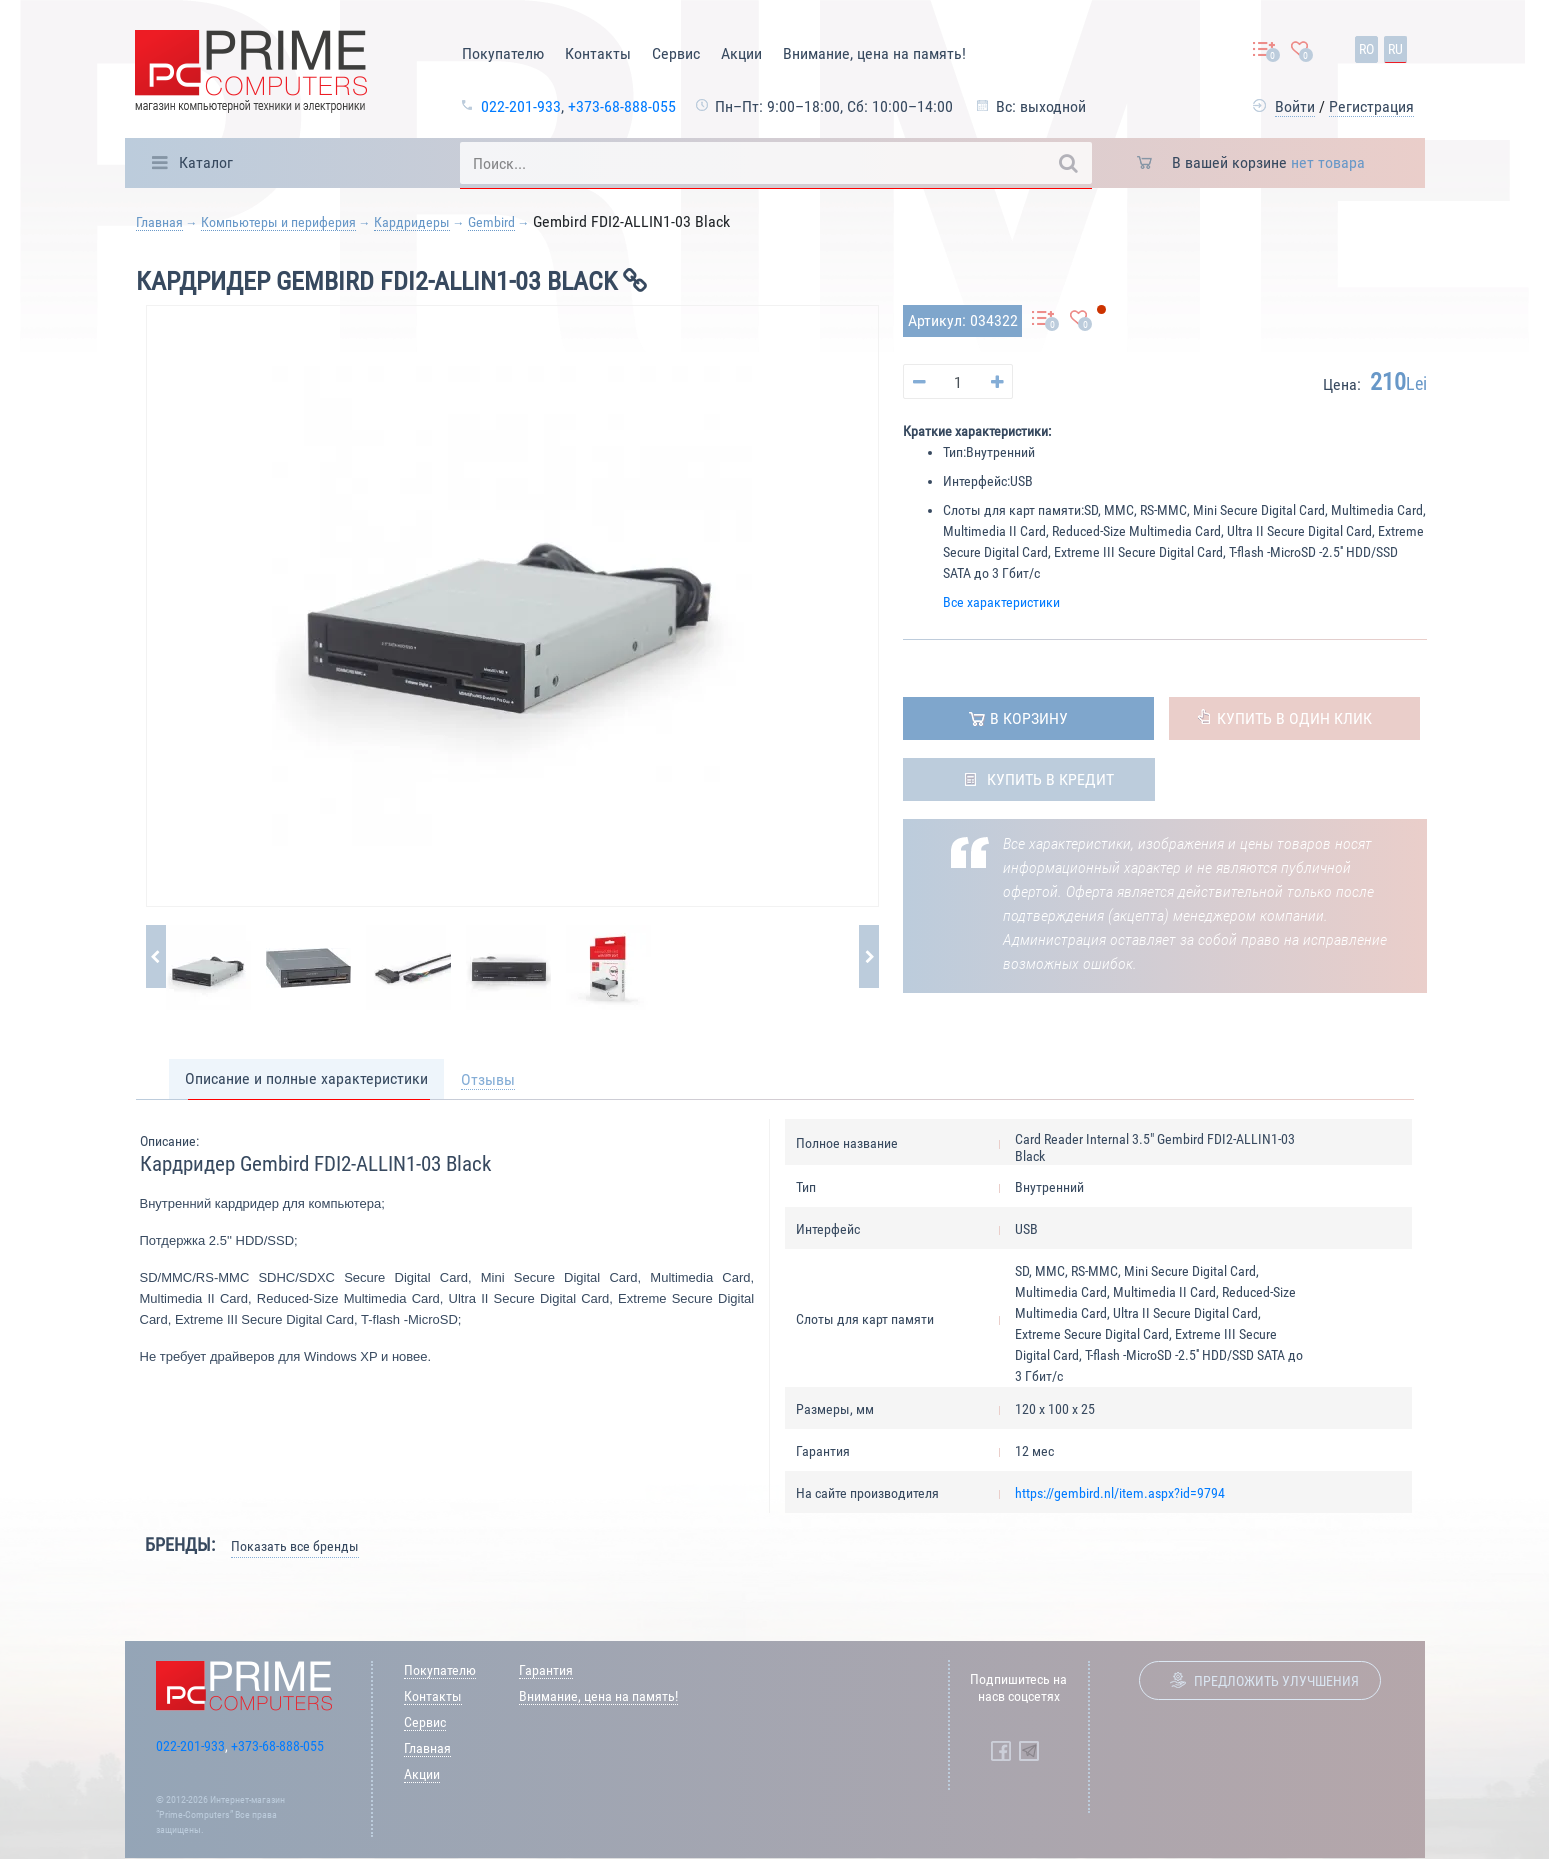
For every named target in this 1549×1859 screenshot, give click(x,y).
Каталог (206, 162)
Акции (741, 53)
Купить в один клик (1294, 718)
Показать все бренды (295, 1546)
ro (1366, 49)
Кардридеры (412, 222)
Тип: (954, 452)
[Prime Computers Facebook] (1001, 1751)
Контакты (598, 53)
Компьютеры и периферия (278, 222)
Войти (1295, 106)
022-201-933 (521, 106)
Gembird (491, 222)
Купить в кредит (1050, 779)
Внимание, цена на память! (874, 53)
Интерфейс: (976, 481)
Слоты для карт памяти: (1013, 510)
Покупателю (503, 53)
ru (1395, 49)
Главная (159, 222)
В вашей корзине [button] (1268, 162)
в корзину (1029, 718)
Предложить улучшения (1276, 1681)
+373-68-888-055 (622, 106)
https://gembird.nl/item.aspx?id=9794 (1120, 1493)
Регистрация (1371, 106)
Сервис (676, 53)
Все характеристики (1001, 602)
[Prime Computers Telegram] (1029, 1751)
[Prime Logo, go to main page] (251, 74)
